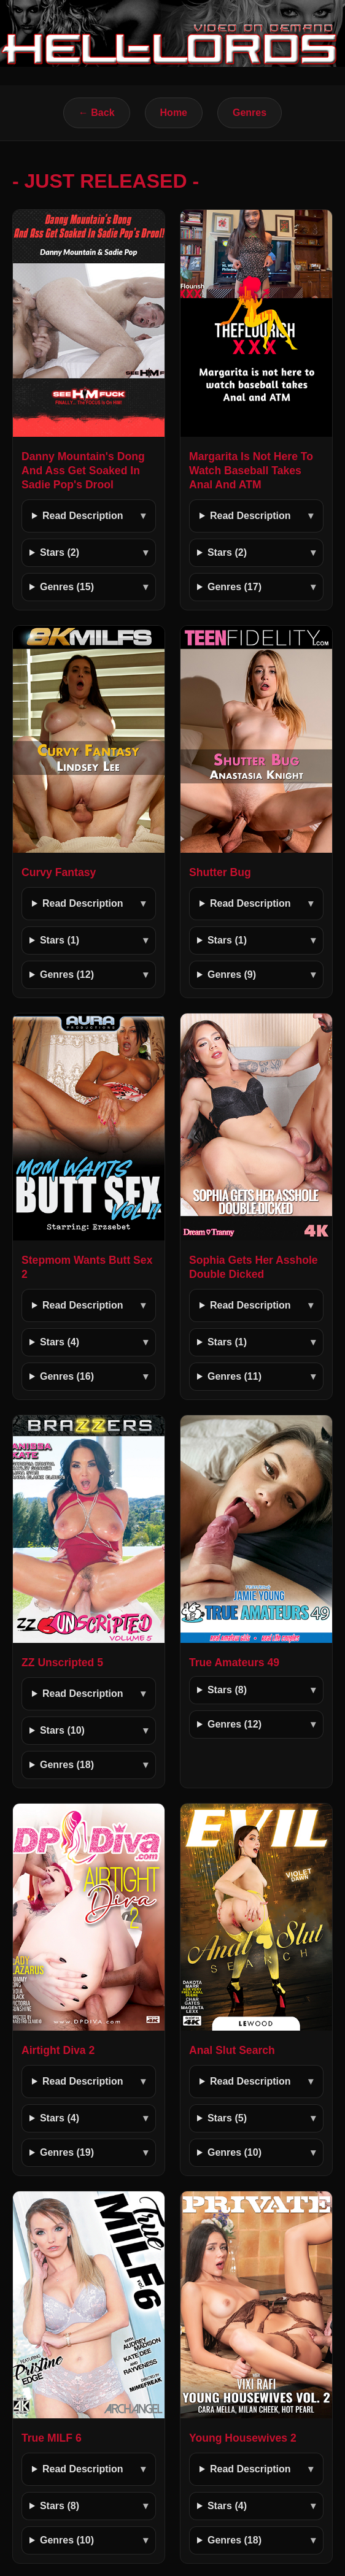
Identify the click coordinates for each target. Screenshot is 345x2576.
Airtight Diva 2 (58, 2050)
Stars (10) (62, 1730)
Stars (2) (59, 552)
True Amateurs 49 (234, 1662)
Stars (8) (227, 1690)
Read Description (82, 515)
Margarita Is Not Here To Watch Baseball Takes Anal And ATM (251, 470)
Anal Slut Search (232, 2050)
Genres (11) (234, 1376)
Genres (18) (67, 1764)
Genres (249, 112)
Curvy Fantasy (58, 872)
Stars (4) (59, 1342)
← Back (97, 112)
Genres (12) (67, 974)
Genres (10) (234, 2152)
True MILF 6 (51, 2438)
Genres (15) (67, 587)
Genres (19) (67, 2152)
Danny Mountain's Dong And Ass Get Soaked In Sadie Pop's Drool (83, 470)
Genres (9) (231, 974)
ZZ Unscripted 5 (62, 1662)
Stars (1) (59, 940)
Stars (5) (227, 2118)
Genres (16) (67, 1376)
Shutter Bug (220, 872)
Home (173, 112)
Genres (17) (234, 587)
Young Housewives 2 (243, 2438)
